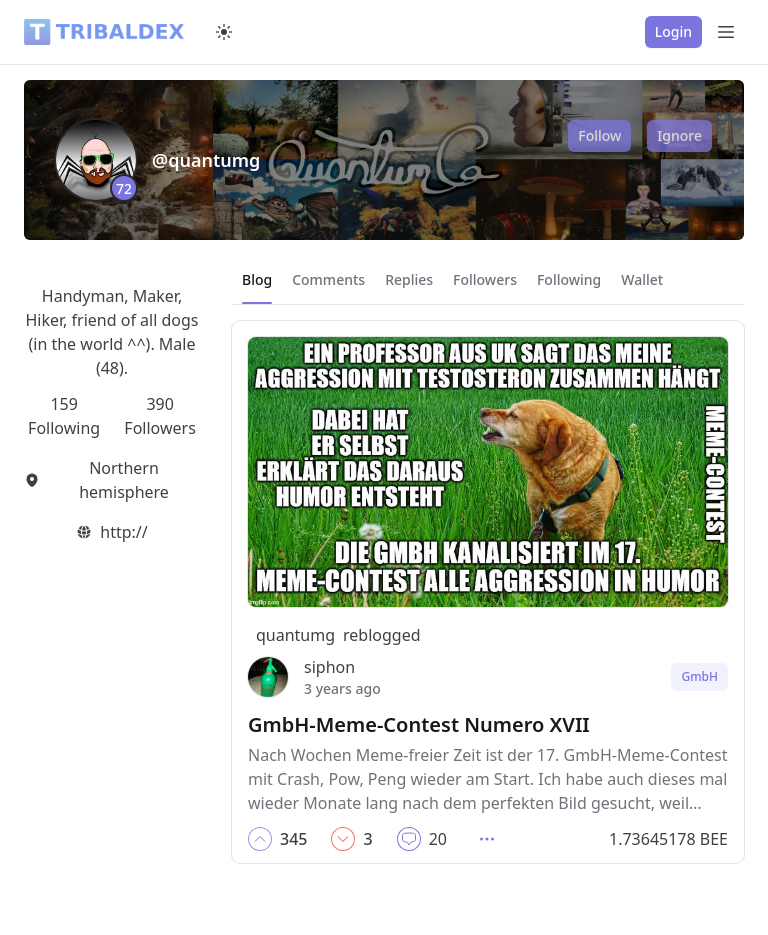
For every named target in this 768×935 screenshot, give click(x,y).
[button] (260, 839)
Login (673, 31)
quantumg (295, 635)
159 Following (64, 416)
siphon (329, 667)
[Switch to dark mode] (224, 32)
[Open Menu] (726, 32)
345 (293, 839)
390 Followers (159, 416)
